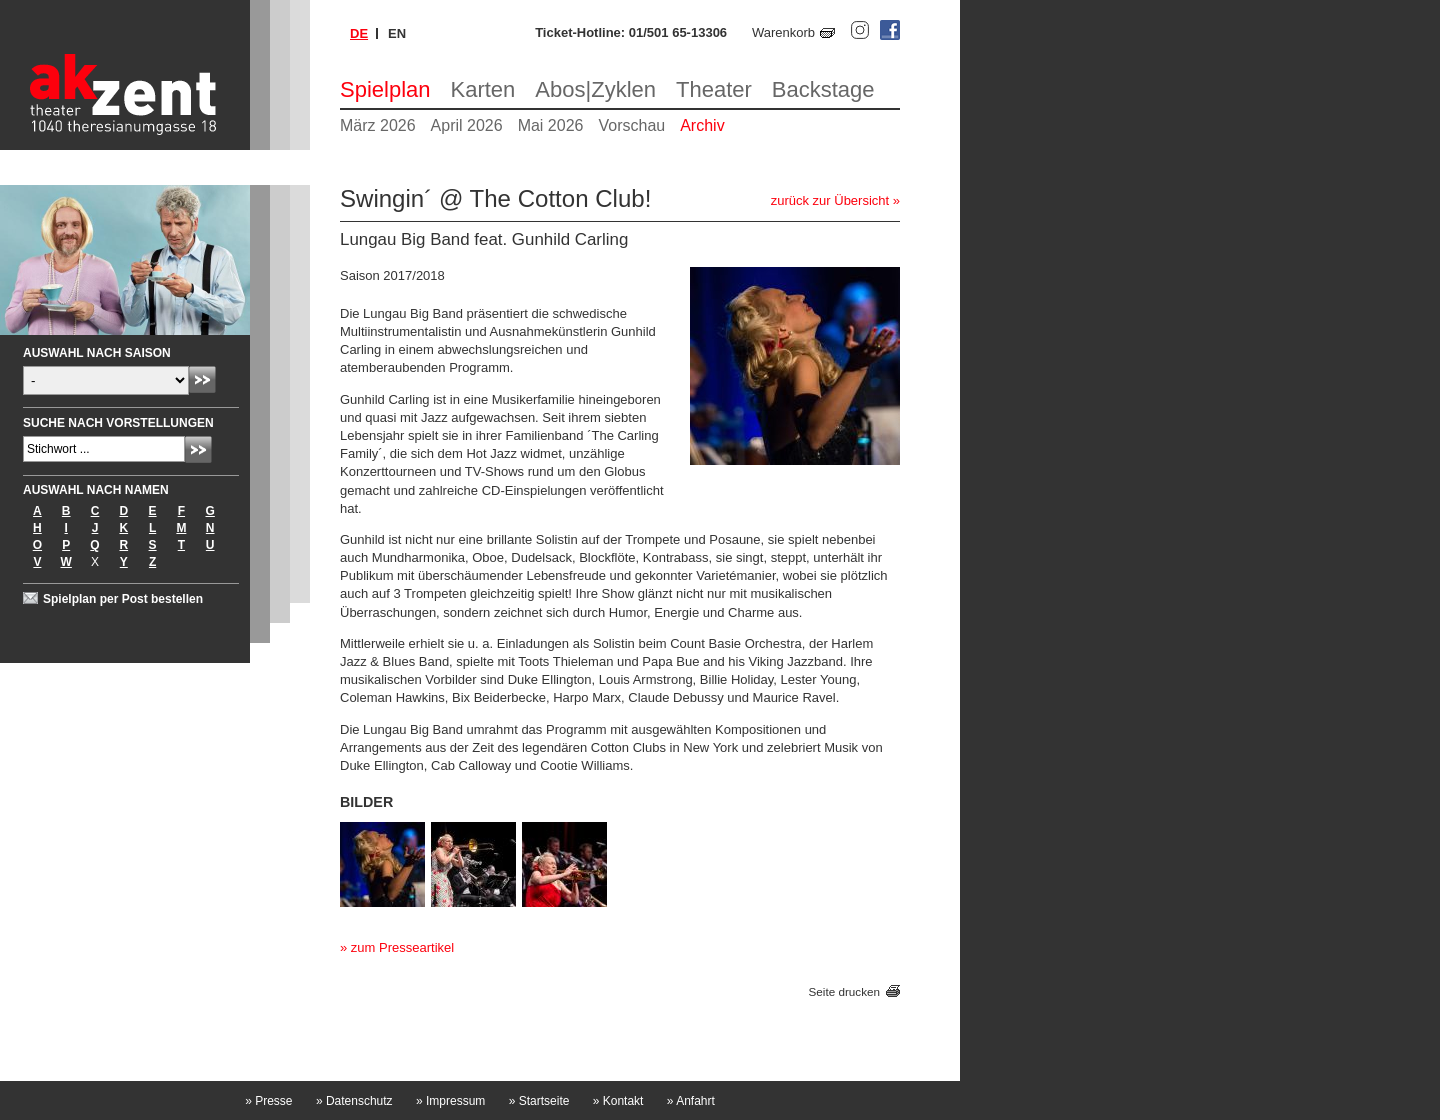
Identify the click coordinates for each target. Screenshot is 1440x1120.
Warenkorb (783, 32)
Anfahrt (691, 1101)
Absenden (202, 379)
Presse (268, 1101)
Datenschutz (354, 1101)
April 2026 (467, 125)
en (397, 33)
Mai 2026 (551, 125)
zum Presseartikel (402, 947)
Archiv (702, 125)
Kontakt (618, 1101)
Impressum (450, 1101)
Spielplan (385, 89)
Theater (714, 89)
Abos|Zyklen (595, 89)
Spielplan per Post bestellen (123, 599)
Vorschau (631, 125)
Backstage (823, 89)
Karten (483, 89)
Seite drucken (844, 991)
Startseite (539, 1101)
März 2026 (378, 125)
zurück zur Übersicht (830, 200)
